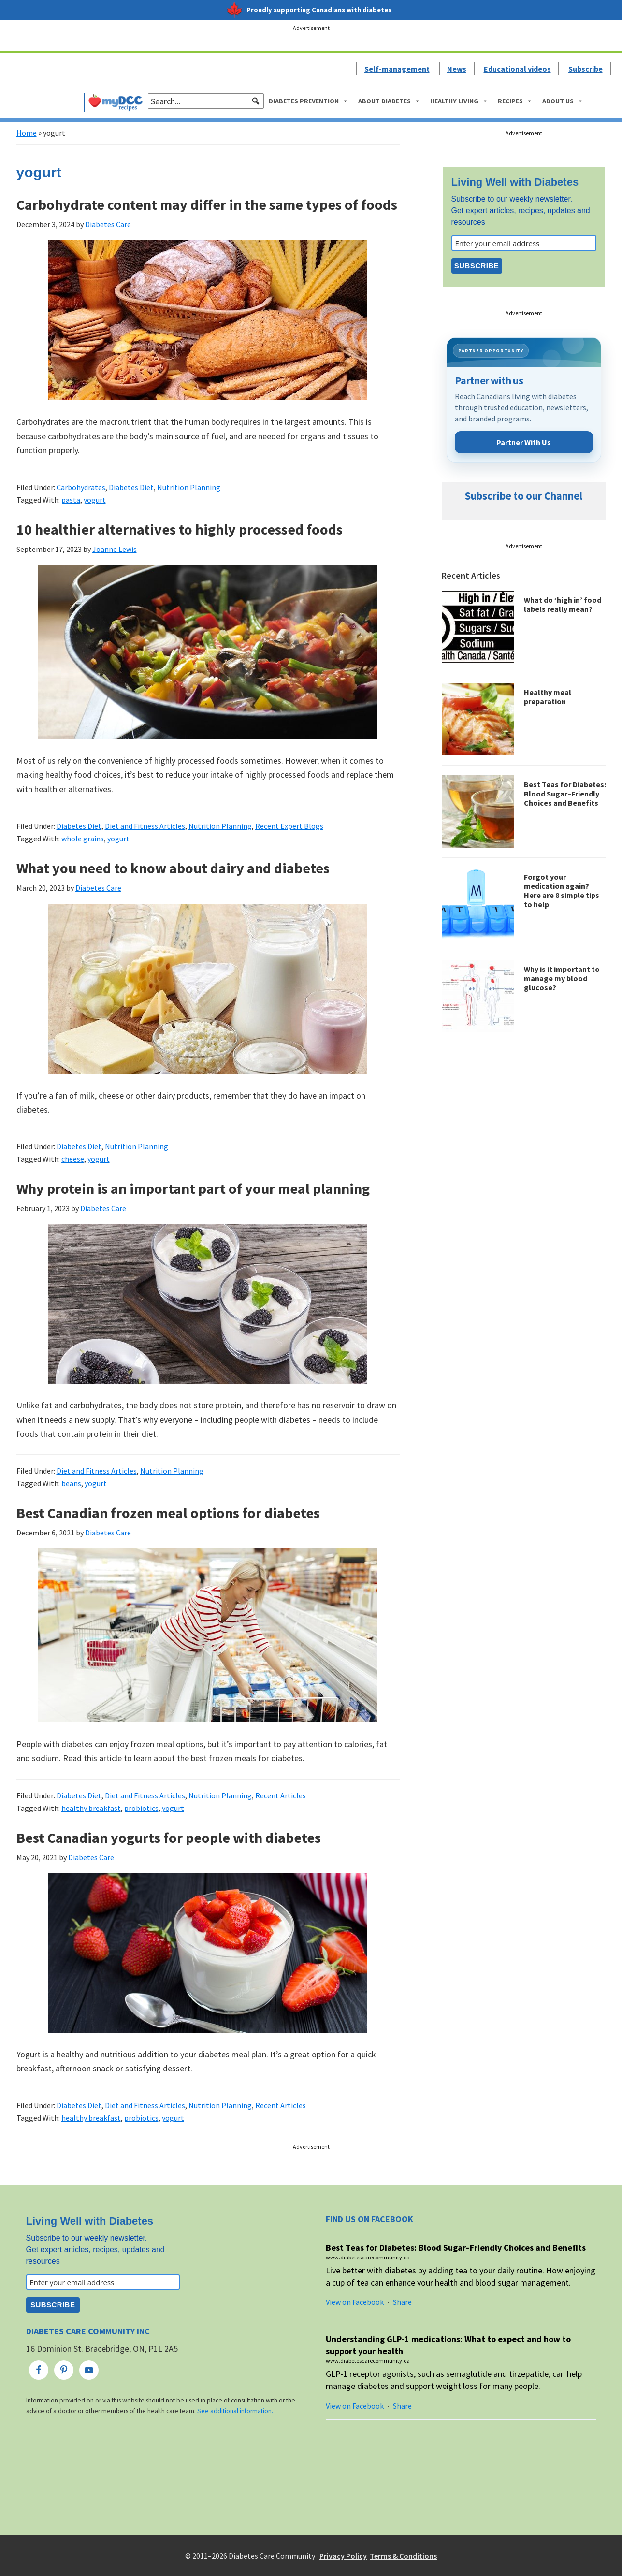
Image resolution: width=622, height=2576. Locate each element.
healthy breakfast (91, 1808)
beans (71, 1483)
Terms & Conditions (403, 2556)
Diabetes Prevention (308, 101)
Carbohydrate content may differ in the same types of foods (206, 204)
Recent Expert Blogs (289, 826)
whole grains (82, 838)
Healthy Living (459, 101)
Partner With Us (523, 442)
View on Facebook (355, 2302)
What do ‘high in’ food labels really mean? (562, 604)
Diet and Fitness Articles (145, 826)
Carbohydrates (81, 487)
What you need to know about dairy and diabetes (173, 868)
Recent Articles (280, 1795)
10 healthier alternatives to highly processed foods (179, 529)
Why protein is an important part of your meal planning (193, 1188)
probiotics (141, 1808)
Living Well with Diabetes (515, 182)
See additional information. (235, 2411)
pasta (70, 500)
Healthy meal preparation (547, 696)
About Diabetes (389, 101)
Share (402, 2302)
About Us (562, 101)
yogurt (95, 500)
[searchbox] (205, 101)
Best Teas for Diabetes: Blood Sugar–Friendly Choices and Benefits (565, 794)
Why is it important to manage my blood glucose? (562, 978)
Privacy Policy (343, 2556)
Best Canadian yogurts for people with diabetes (168, 1837)
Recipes (515, 101)
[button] (255, 101)
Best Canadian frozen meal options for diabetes (168, 1513)
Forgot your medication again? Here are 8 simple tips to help (561, 891)
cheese (72, 1159)
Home (26, 133)
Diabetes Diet (131, 487)
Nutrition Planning (188, 487)
